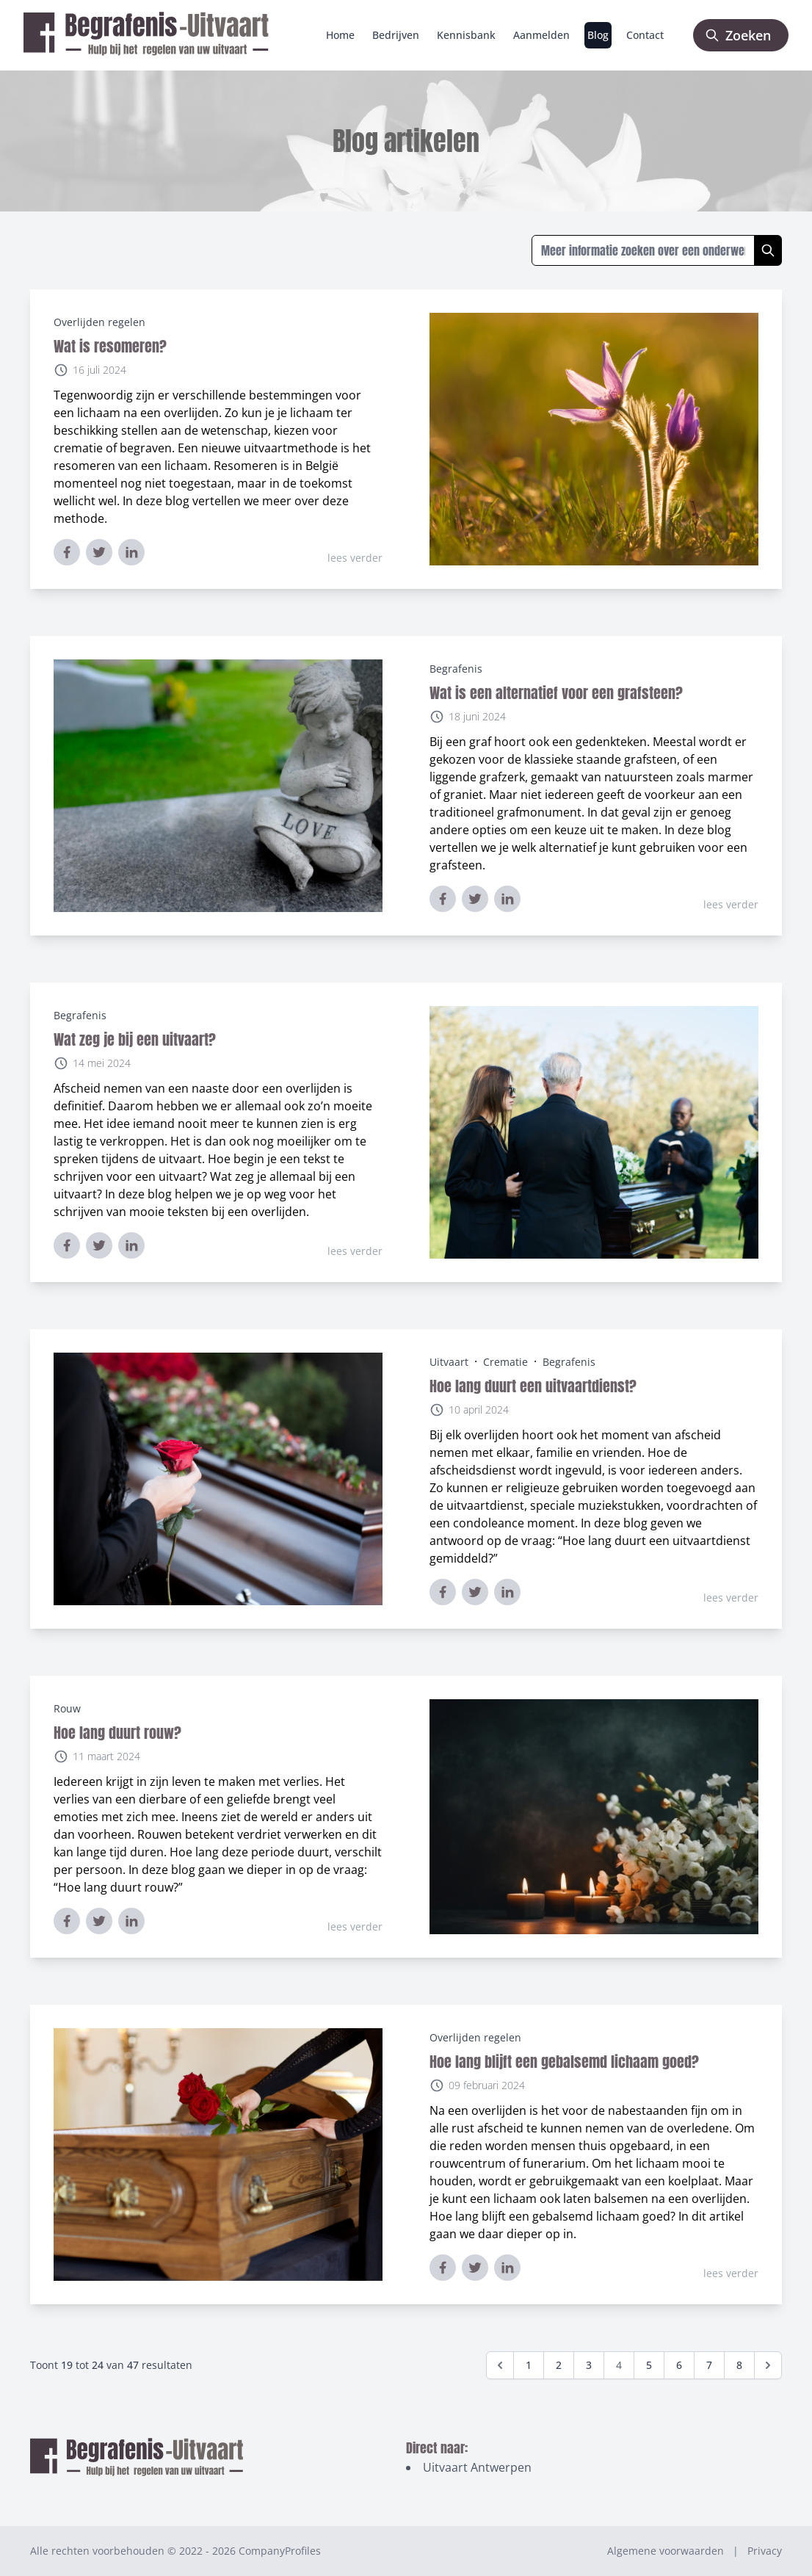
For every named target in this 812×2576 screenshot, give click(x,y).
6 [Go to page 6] (679, 2365)
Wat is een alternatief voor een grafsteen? (556, 692)
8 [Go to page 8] (739, 2365)
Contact (645, 35)
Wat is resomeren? (110, 346)
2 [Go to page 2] (559, 2365)
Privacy (764, 2551)
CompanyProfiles (280, 2551)
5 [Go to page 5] (649, 2365)
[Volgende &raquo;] (768, 2365)
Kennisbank (466, 35)
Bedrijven (395, 35)
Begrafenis (455, 669)
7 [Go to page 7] (709, 2365)
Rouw (67, 1708)
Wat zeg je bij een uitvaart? (135, 1039)
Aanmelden (541, 35)
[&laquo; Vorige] (500, 2365)
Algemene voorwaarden (665, 2551)
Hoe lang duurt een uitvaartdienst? (533, 1386)
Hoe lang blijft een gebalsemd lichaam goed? (564, 2061)
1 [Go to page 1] (529, 2365)
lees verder (355, 558)
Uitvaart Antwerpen (477, 2467)
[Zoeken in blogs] (643, 250)
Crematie (505, 1362)
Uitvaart (448, 1362)
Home (340, 35)
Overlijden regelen (99, 322)
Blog (598, 35)
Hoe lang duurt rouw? (117, 1732)
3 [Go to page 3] (589, 2365)
